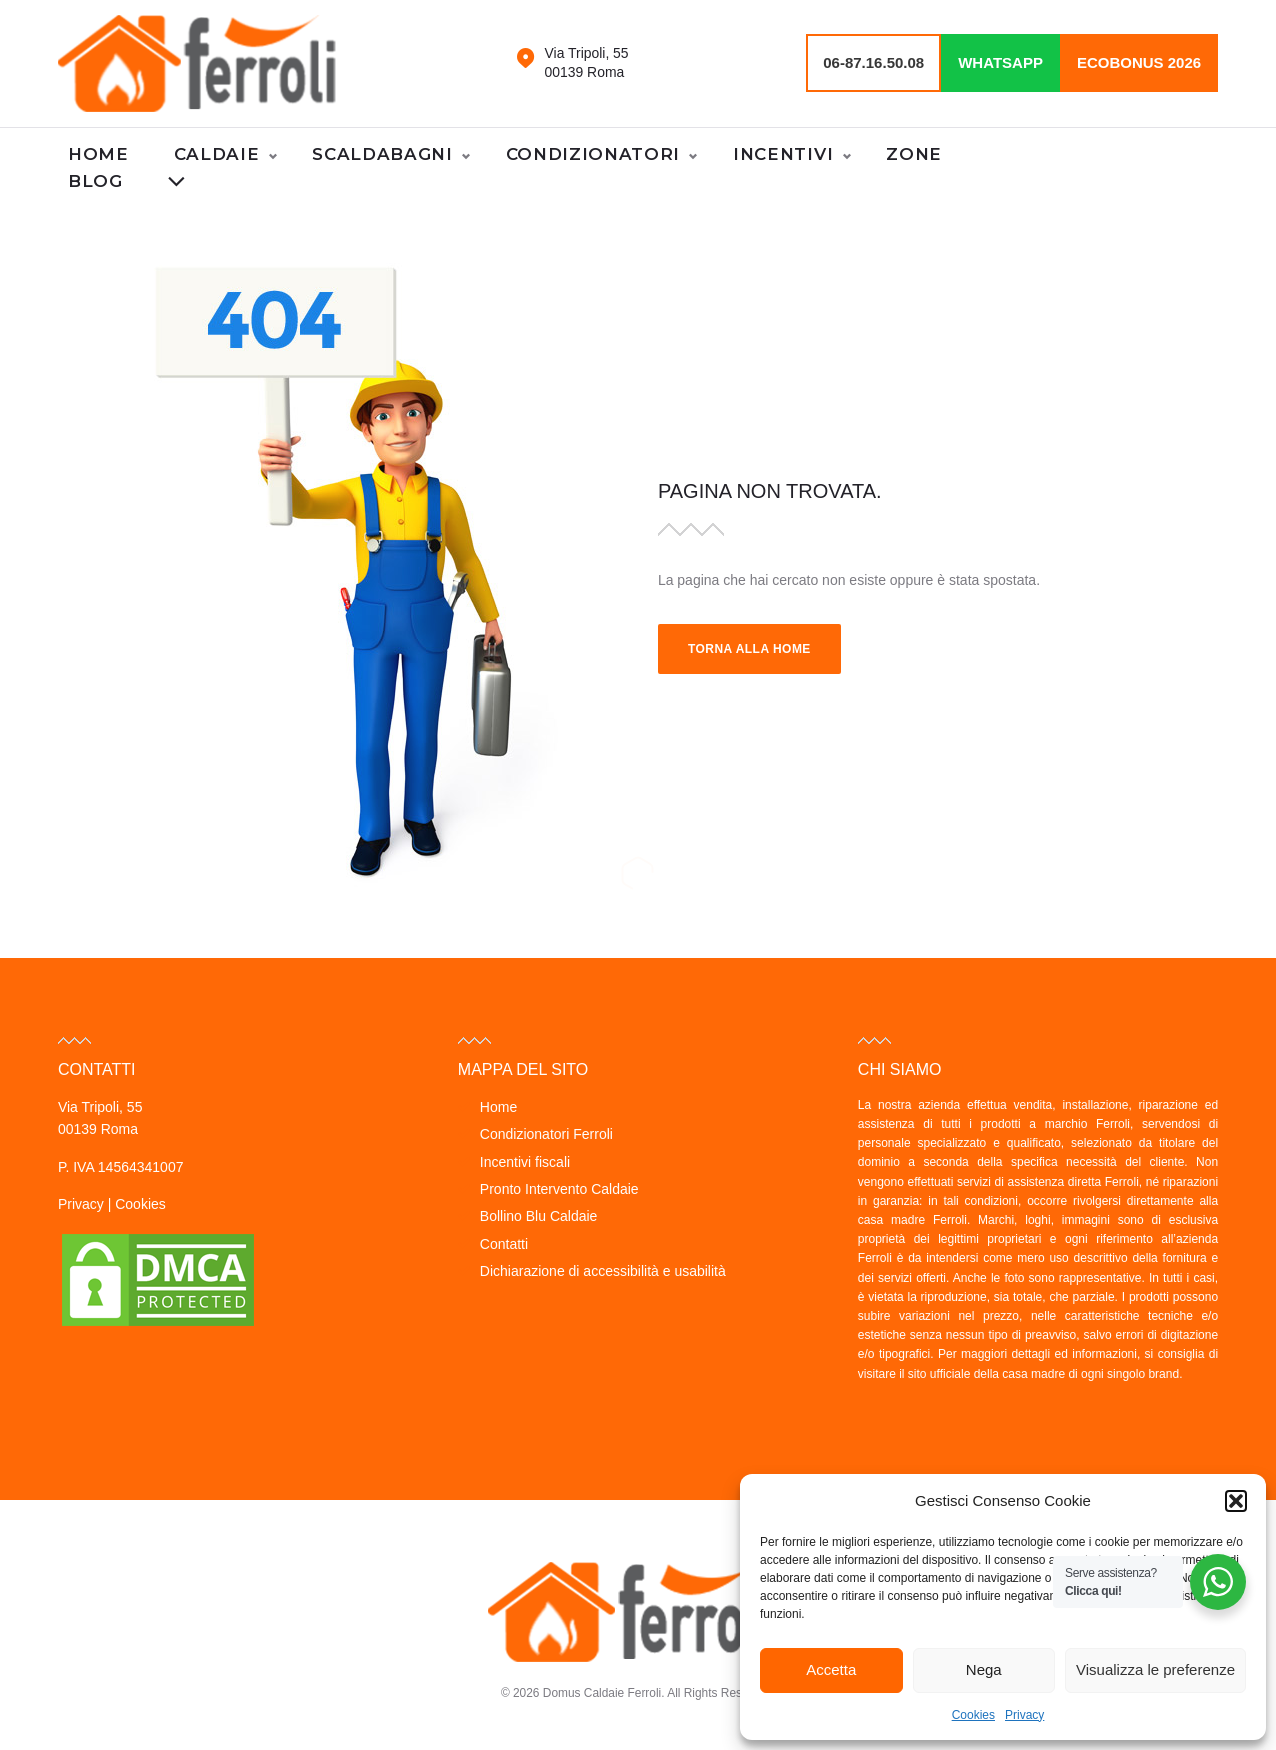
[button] (1236, 1501)
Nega (984, 1669)
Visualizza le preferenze (1155, 1669)
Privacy (1024, 1715)
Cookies (973, 1715)
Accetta (831, 1669)
